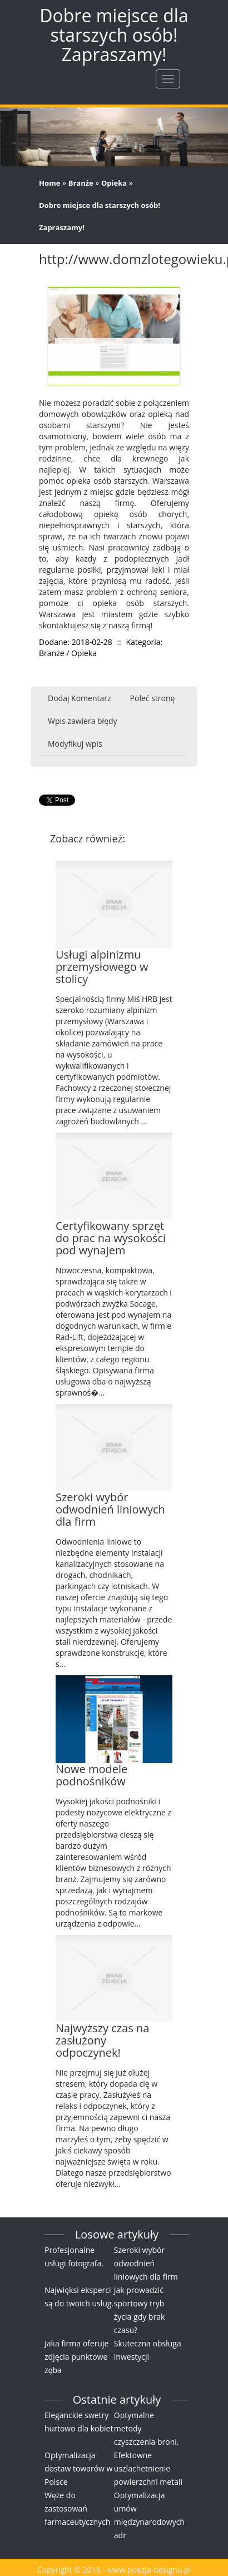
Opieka (114, 183)
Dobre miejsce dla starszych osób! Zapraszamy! (99, 216)
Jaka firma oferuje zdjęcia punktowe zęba (76, 2356)
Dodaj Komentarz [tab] (79, 698)
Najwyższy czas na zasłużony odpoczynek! (102, 2040)
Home (49, 183)
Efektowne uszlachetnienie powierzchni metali (148, 2468)
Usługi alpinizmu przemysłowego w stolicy (102, 966)
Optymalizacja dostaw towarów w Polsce (78, 2468)
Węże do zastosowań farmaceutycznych (77, 2508)
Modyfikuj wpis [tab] (75, 743)
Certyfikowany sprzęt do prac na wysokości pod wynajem (111, 1238)
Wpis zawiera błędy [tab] (82, 721)
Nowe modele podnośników (91, 1775)
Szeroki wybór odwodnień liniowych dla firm (110, 1509)
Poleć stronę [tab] (152, 698)
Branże (80, 183)
